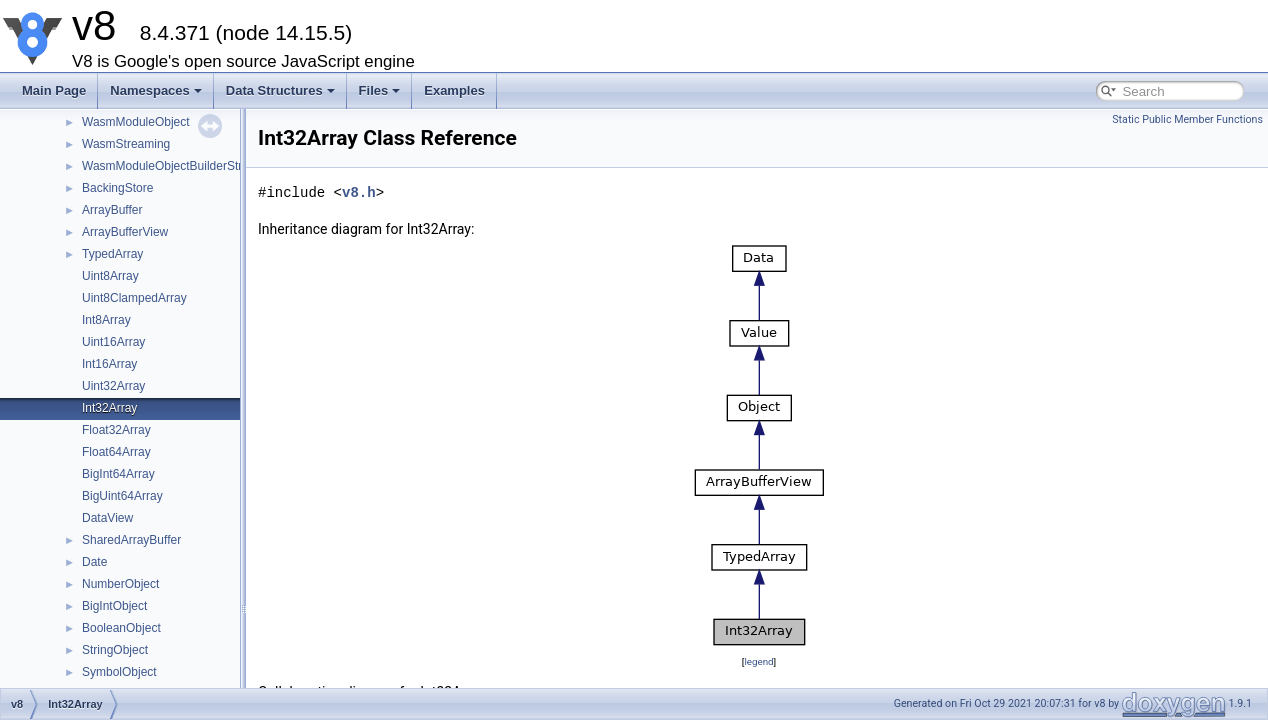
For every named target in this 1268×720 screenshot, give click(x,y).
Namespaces (156, 90)
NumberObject (120, 584)
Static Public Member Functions (1187, 119)
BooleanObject (121, 628)
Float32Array (116, 430)
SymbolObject (119, 672)
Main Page (54, 90)
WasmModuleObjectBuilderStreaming (182, 166)
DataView (107, 518)
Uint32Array (113, 386)
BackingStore (117, 188)
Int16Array (109, 364)
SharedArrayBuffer (131, 540)
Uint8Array (110, 276)
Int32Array (109, 408)
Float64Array (116, 452)
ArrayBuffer (112, 210)
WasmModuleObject (136, 122)
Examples (454, 90)
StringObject (115, 650)
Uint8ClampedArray (134, 298)
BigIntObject (114, 606)
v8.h (359, 192)
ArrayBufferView (125, 232)
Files (380, 90)
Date (94, 562)
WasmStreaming (126, 144)
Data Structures (280, 90)
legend (758, 661)
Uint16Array (113, 342)
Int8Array (106, 320)
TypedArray (112, 254)
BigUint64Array (122, 496)
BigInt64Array (118, 474)
